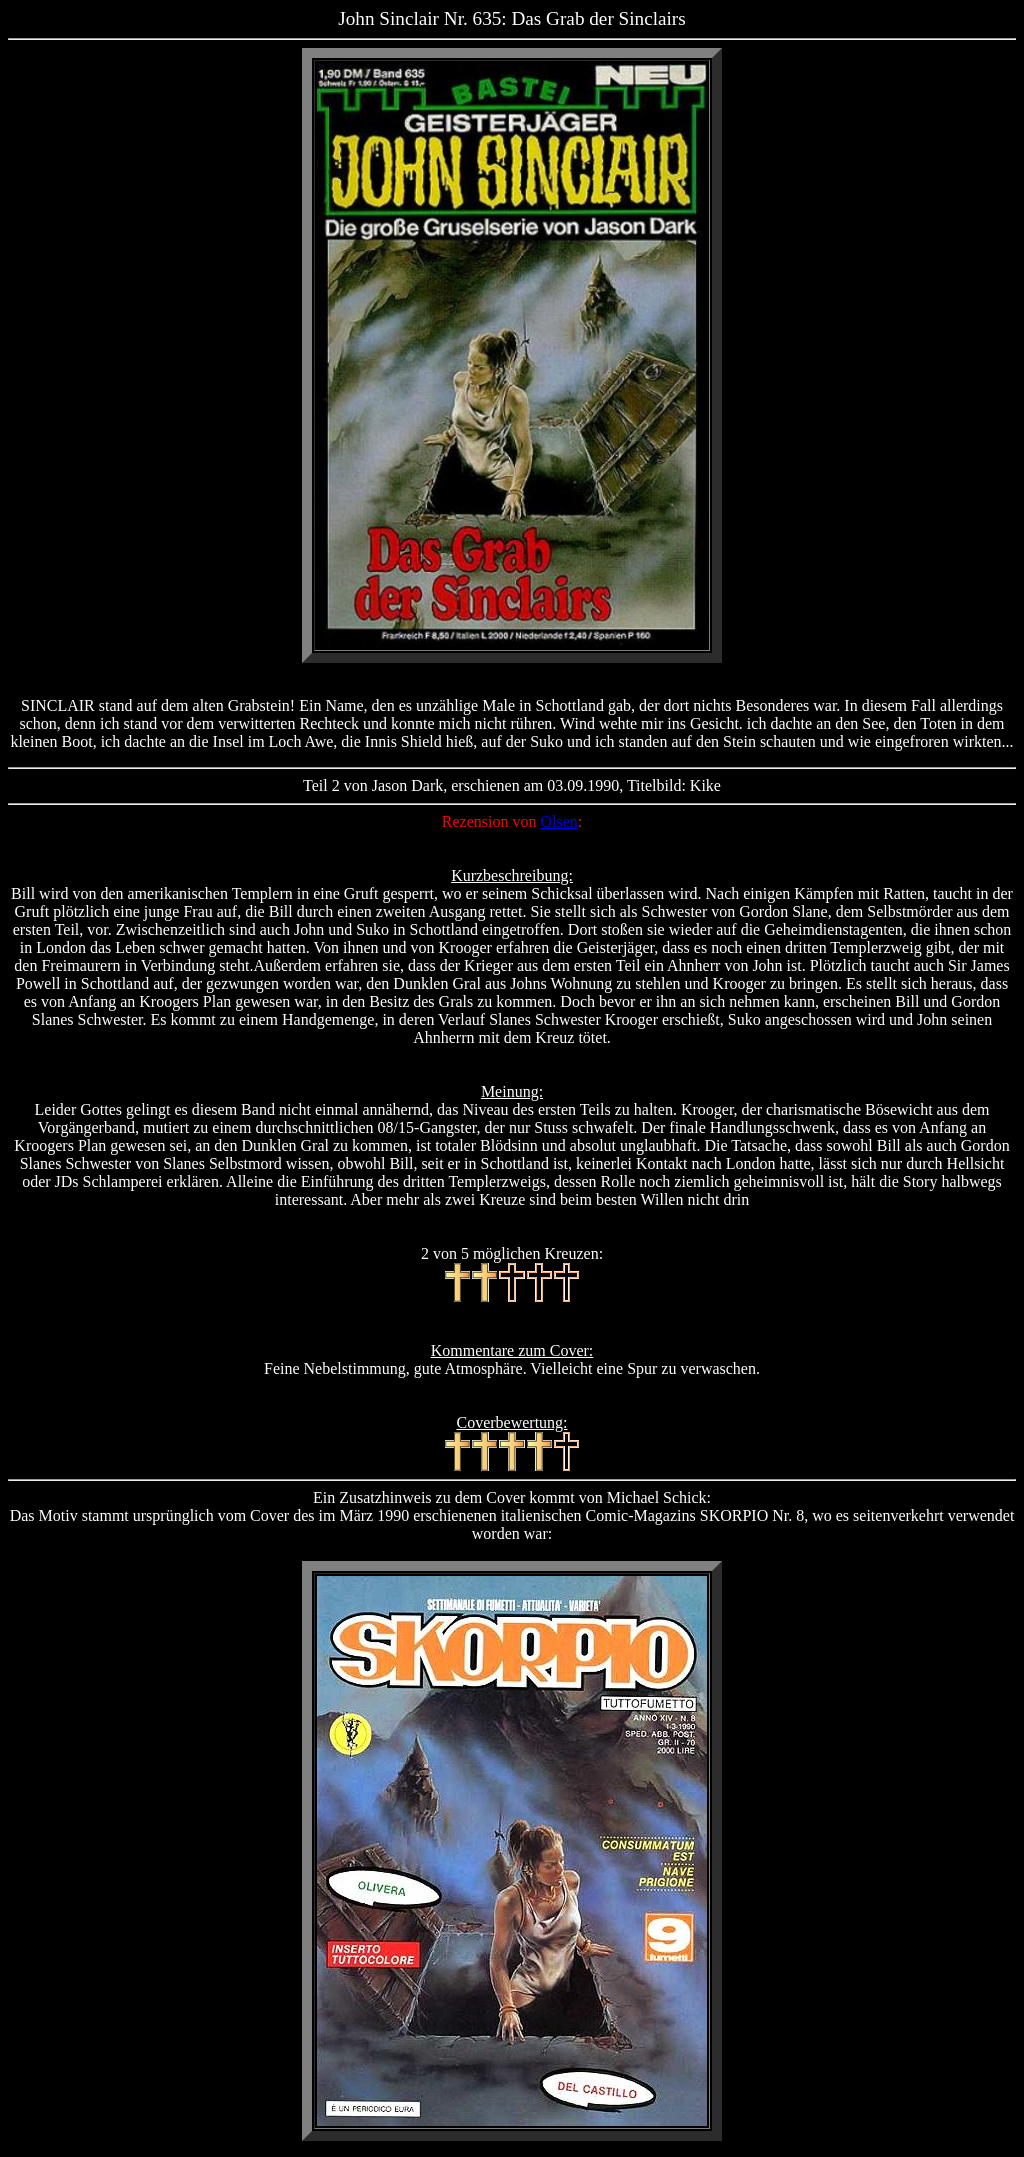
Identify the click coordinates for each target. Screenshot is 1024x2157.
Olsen (558, 821)
